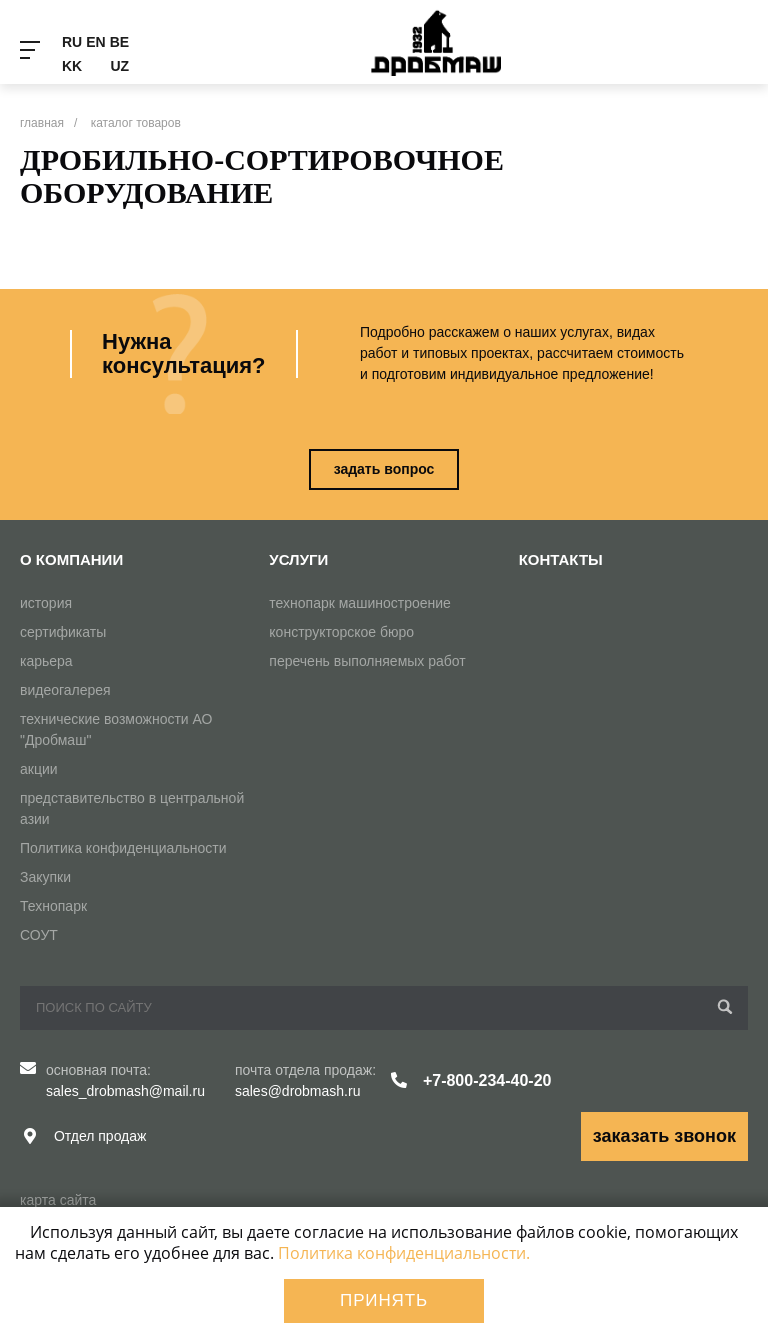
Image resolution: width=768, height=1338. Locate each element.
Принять (384, 1300)
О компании (71, 559)
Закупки (45, 877)
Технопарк (53, 906)
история (46, 603)
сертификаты (63, 632)
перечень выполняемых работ (367, 661)
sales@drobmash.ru (298, 1091)
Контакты (561, 559)
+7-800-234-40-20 (487, 1080)
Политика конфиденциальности (123, 848)
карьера (46, 661)
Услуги (298, 559)
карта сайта (58, 1200)
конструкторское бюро (341, 632)
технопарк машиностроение (360, 603)
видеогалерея (65, 690)
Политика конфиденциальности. (404, 1253)
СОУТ (39, 935)
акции (39, 769)
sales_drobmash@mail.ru (125, 1091)
